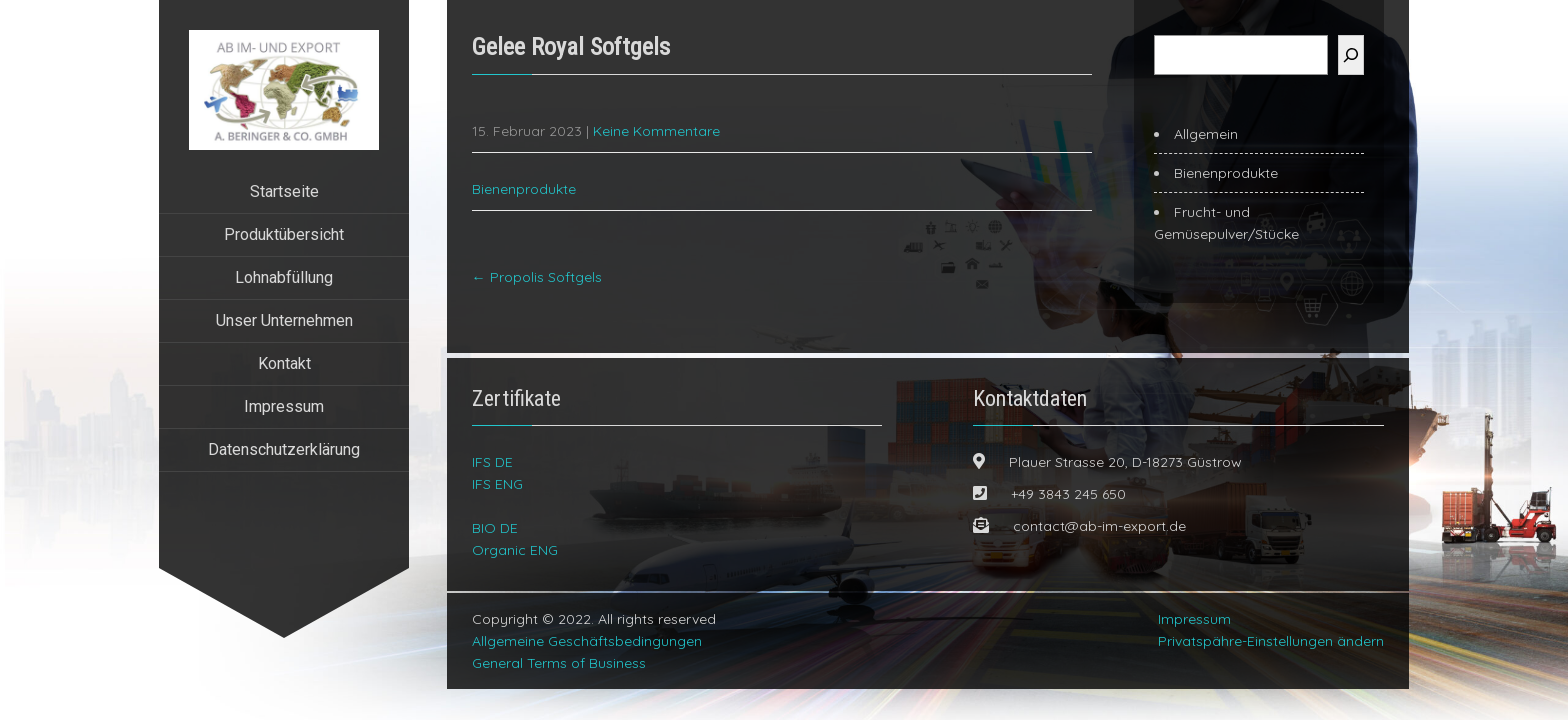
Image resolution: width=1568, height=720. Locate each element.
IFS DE (492, 462)
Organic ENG (515, 550)
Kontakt (284, 363)
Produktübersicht (284, 234)
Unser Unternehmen (284, 320)
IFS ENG (497, 484)
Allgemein (1206, 134)
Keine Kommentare (656, 131)
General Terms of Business (559, 663)
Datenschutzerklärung (284, 449)
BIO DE (495, 528)
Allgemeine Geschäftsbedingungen (587, 641)
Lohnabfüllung (284, 277)
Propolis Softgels (537, 277)
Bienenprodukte (524, 189)
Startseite (284, 191)
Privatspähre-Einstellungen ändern (1271, 641)
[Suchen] (1351, 55)
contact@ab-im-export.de (1099, 526)
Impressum (284, 406)
